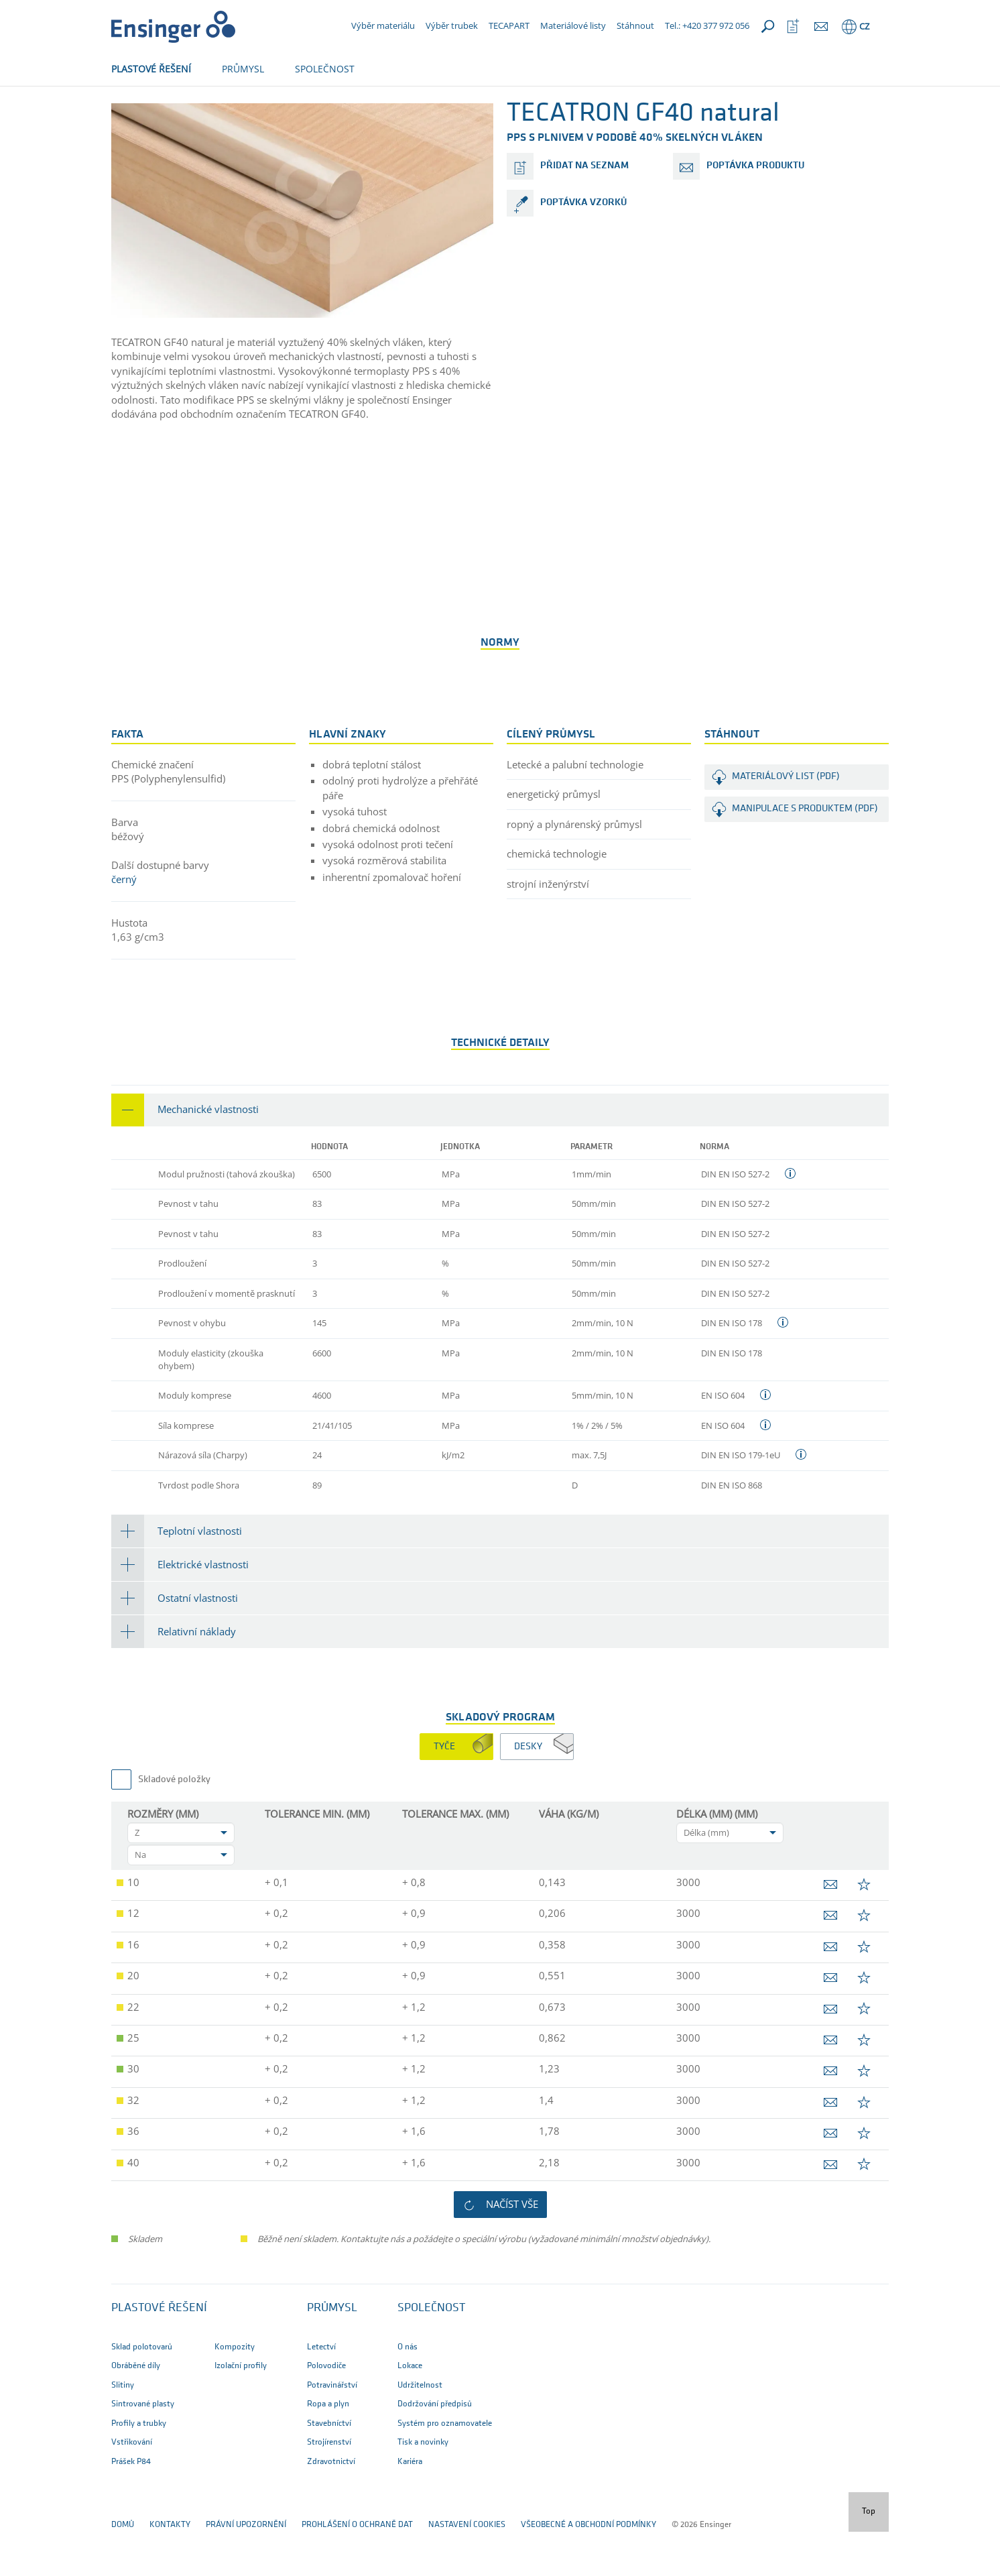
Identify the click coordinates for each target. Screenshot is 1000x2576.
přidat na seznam (584, 210)
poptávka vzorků (583, 247)
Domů (122, 112)
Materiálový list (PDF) (786, 821)
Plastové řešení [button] (159, 2352)
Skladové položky (174, 1824)
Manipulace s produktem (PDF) (805, 853)
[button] (500, 1154)
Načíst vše (512, 2248)
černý (124, 923)
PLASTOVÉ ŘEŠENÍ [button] (151, 68)
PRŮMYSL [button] (243, 68)
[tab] (500, 1154)
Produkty (236, 112)
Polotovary (175, 112)
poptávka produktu (755, 210)
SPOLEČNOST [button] (325, 68)
